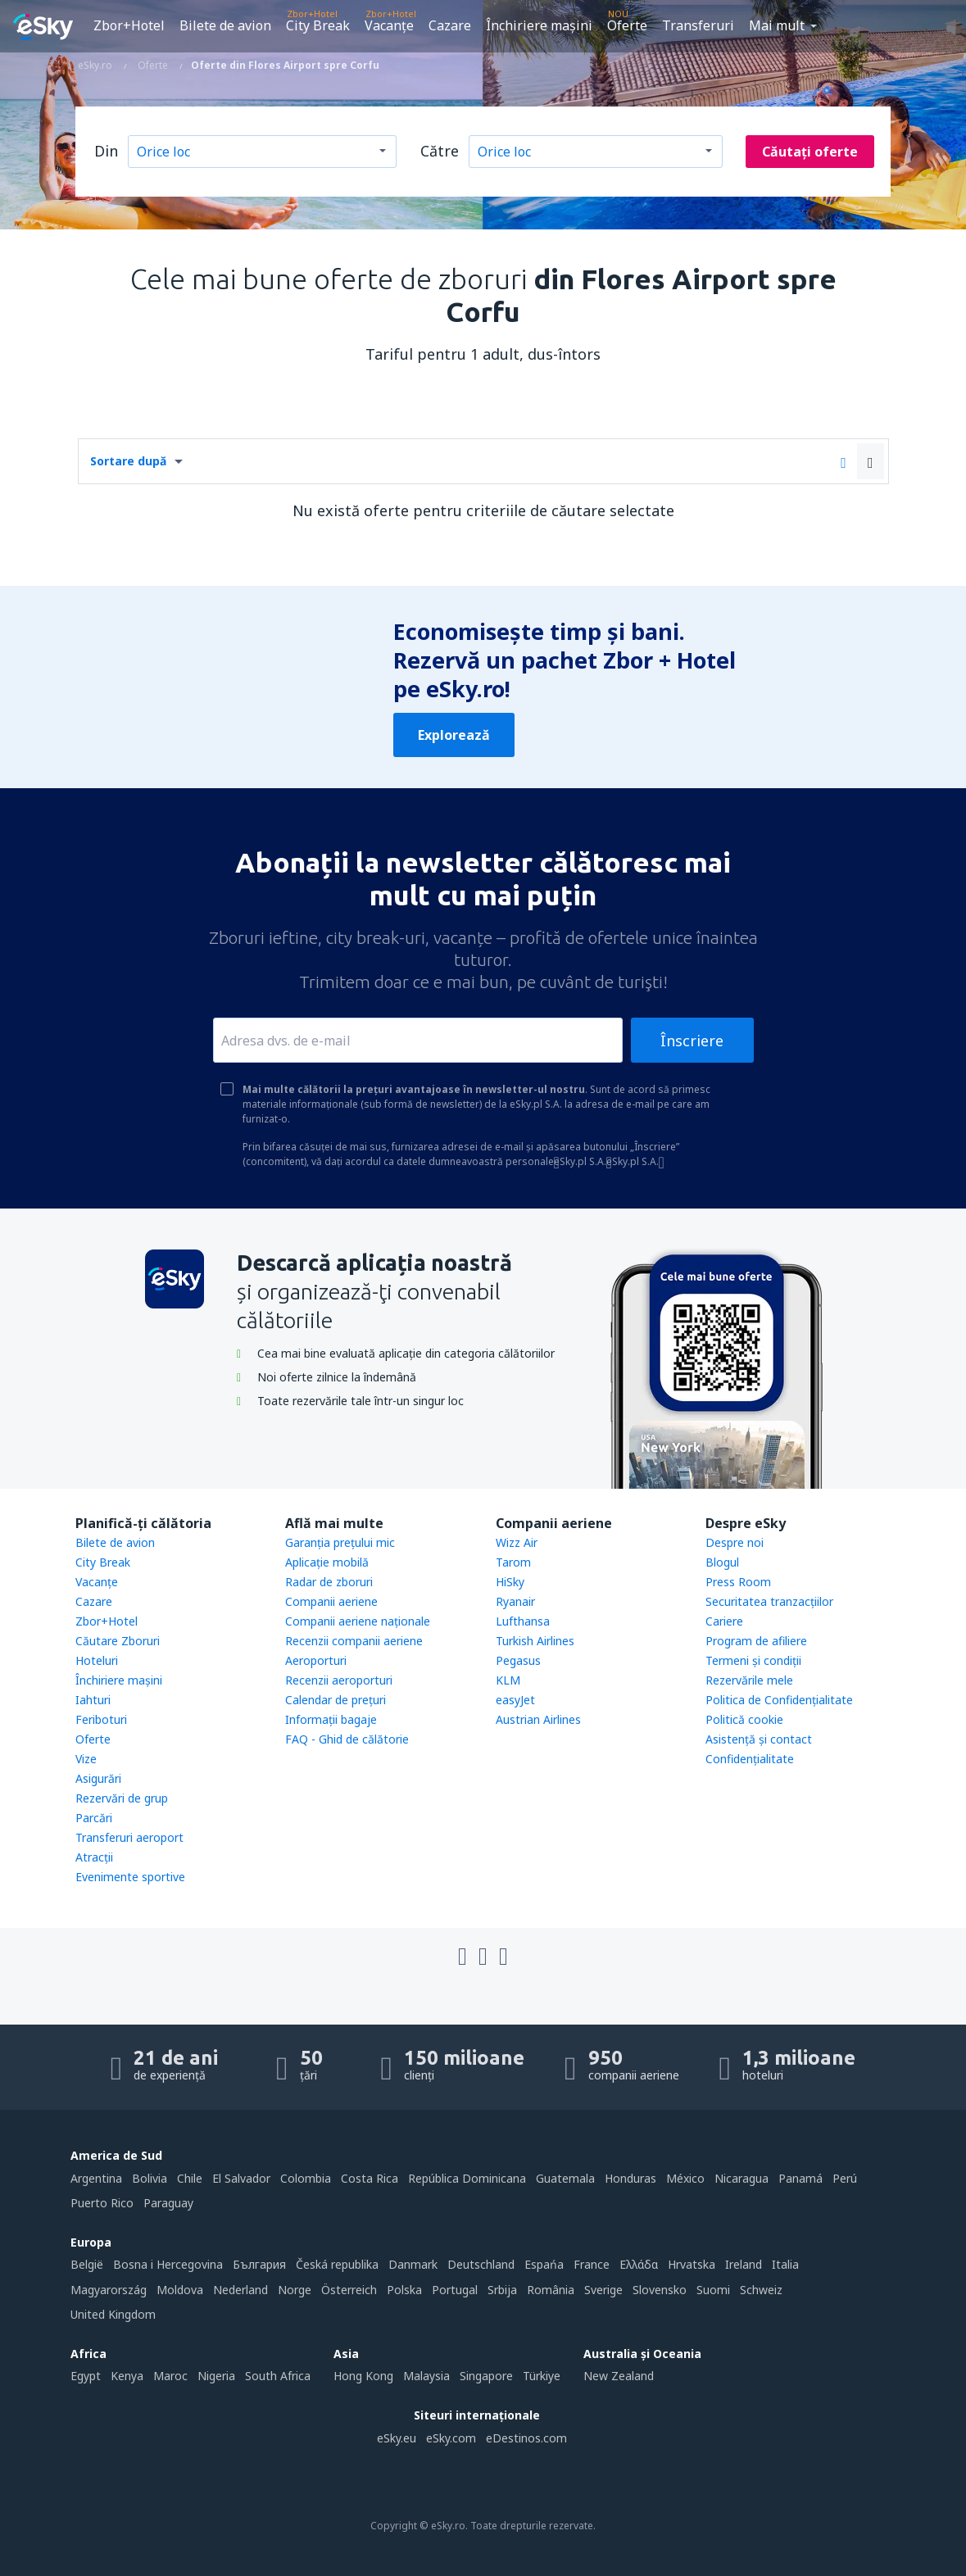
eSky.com (451, 2438)
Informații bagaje (331, 1719)
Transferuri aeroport (129, 1837)
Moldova (179, 2289)
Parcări (93, 1817)
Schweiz (761, 2289)
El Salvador (241, 2178)
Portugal (455, 2289)
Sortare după (128, 461)
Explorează (454, 735)
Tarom (513, 1562)
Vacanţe (389, 25)
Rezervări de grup (121, 1798)
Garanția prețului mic (340, 1542)
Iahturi (93, 1700)
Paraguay (168, 2203)
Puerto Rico (102, 2203)
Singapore (486, 2375)
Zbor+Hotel (129, 25)
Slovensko (660, 2289)
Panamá (800, 2178)
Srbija (502, 2289)
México (685, 2178)
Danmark (413, 2264)
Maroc (170, 2375)
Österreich (349, 2289)
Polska (404, 2289)
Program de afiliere (756, 1641)
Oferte (627, 25)
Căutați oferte (810, 152)
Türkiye (541, 2375)
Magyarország (108, 2289)
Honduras (630, 2178)
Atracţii (94, 1857)
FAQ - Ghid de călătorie (347, 1739)
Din (106, 151)
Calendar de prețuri (335, 1700)
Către (439, 151)
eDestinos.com (526, 2438)
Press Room (738, 1582)
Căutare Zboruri (117, 1641)
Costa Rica (369, 2178)
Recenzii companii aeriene (354, 1641)
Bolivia (149, 2178)
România (550, 2289)
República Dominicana (467, 2178)
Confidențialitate (749, 1758)
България (259, 2264)
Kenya (127, 2375)
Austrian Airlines (538, 1719)
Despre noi (734, 1542)
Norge (294, 2289)
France (592, 2264)
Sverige (603, 2289)
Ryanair (515, 1601)
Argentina (96, 2178)
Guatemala (565, 2178)
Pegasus (518, 1660)
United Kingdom (113, 2314)
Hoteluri (96, 1660)
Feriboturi (101, 1719)
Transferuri (698, 25)
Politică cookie (744, 1719)
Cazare (450, 25)
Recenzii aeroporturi (338, 1680)
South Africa (278, 2375)
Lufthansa (523, 1621)
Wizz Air (516, 1542)
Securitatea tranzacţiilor (769, 1601)
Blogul (722, 1562)
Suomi (713, 2289)
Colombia (305, 2178)
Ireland (743, 2264)
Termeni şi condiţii (753, 1660)
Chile (189, 2178)
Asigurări (98, 1778)
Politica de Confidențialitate (779, 1700)
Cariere (724, 1621)
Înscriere (691, 1040)
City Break (318, 25)
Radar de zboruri (329, 1582)
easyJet (515, 1700)
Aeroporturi (316, 1660)
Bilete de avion (225, 25)
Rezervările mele (749, 1680)
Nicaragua (741, 2178)
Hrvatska (691, 2264)
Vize (86, 1758)
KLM (508, 1680)
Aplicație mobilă (327, 1562)
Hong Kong (363, 2375)
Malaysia (426, 2375)
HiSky (510, 1582)
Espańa (544, 2264)
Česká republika (337, 2264)
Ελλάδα (638, 2264)
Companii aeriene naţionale (357, 1621)
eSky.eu (396, 2438)
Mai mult (777, 25)
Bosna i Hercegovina (168, 2264)
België (86, 2264)
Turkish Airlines (535, 1641)
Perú (844, 2178)
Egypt (85, 2375)
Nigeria (216, 2375)
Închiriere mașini (539, 25)
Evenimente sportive (130, 1876)
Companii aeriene (331, 1601)
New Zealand (618, 2375)
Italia (785, 2264)
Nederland (240, 2289)
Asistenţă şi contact (758, 1739)
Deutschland (481, 2264)
